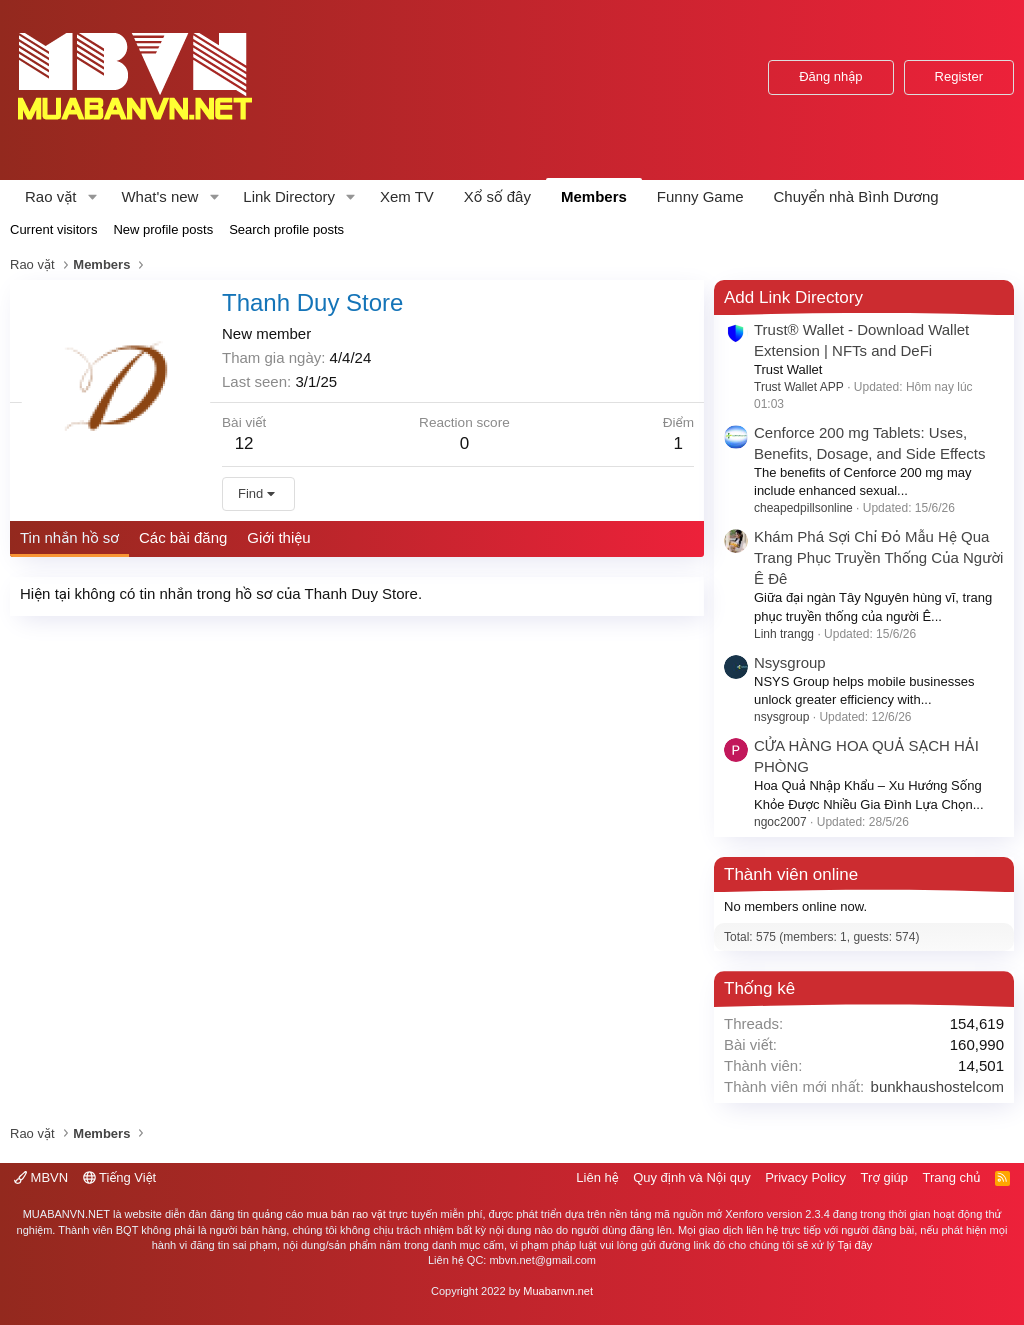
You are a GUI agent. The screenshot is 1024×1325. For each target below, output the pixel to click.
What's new (159, 196)
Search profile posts (286, 229)
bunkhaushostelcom (937, 1086)
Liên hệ (597, 1177)
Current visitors (53, 229)
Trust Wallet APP (799, 387)
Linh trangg (784, 634)
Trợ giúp (884, 1177)
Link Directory (289, 196)
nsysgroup (781, 717)
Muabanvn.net (558, 1291)
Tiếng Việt (120, 1177)
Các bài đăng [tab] (183, 537)
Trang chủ (952, 1177)
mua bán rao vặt (345, 1214)
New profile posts (163, 229)
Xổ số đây (497, 196)
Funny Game (700, 196)
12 (244, 443)
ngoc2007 (780, 822)
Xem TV (407, 196)
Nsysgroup (790, 662)
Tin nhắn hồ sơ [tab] (69, 537)
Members (594, 196)
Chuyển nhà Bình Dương (856, 196)
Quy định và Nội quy (692, 1177)
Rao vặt (51, 196)
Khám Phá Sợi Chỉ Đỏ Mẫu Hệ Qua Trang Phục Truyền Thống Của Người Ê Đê (878, 557)
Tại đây (855, 1245)
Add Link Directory (793, 297)
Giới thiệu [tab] (278, 537)
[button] (92, 196)
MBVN (41, 1177)
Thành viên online (791, 874)
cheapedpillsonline (803, 508)
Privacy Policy (805, 1177)
